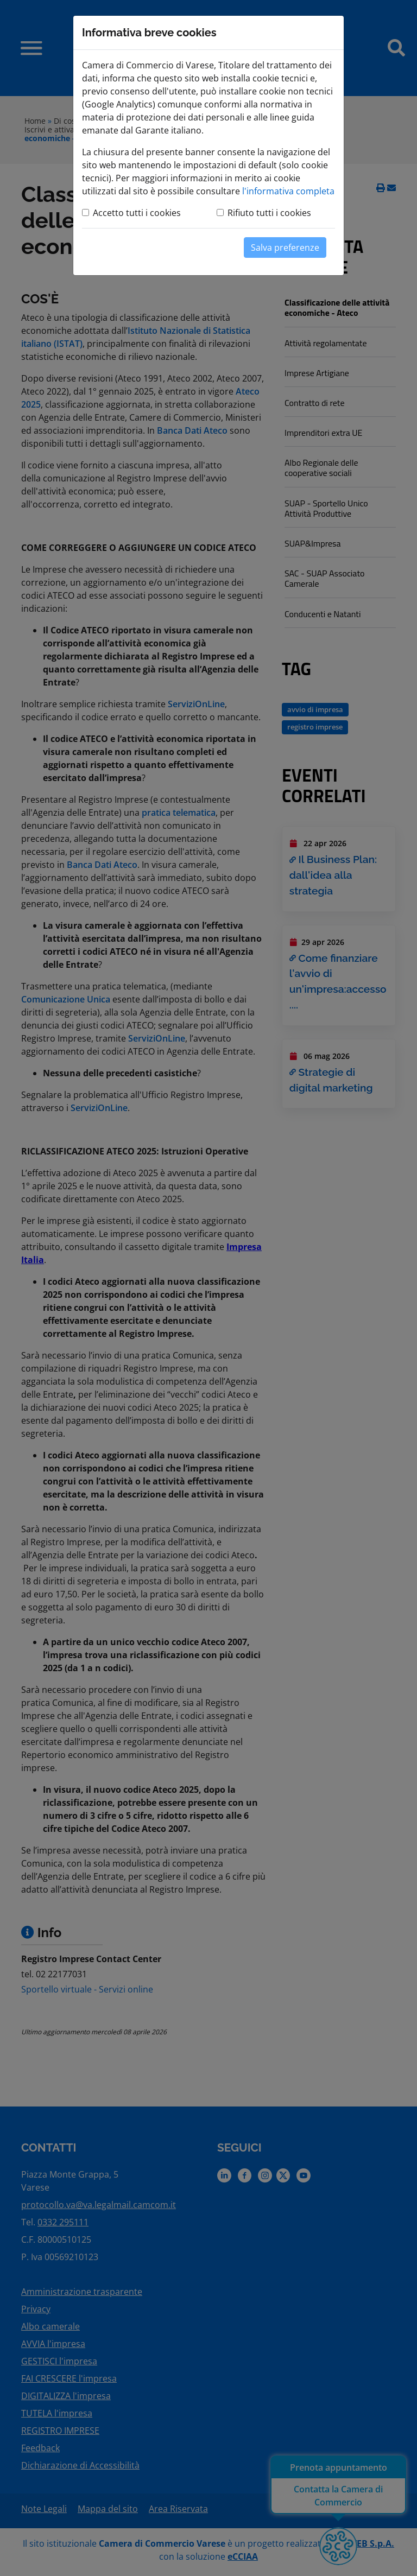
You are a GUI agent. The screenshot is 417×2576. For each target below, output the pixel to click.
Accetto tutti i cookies (137, 213)
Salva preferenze (285, 247)
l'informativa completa (288, 191)
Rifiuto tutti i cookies (269, 213)
